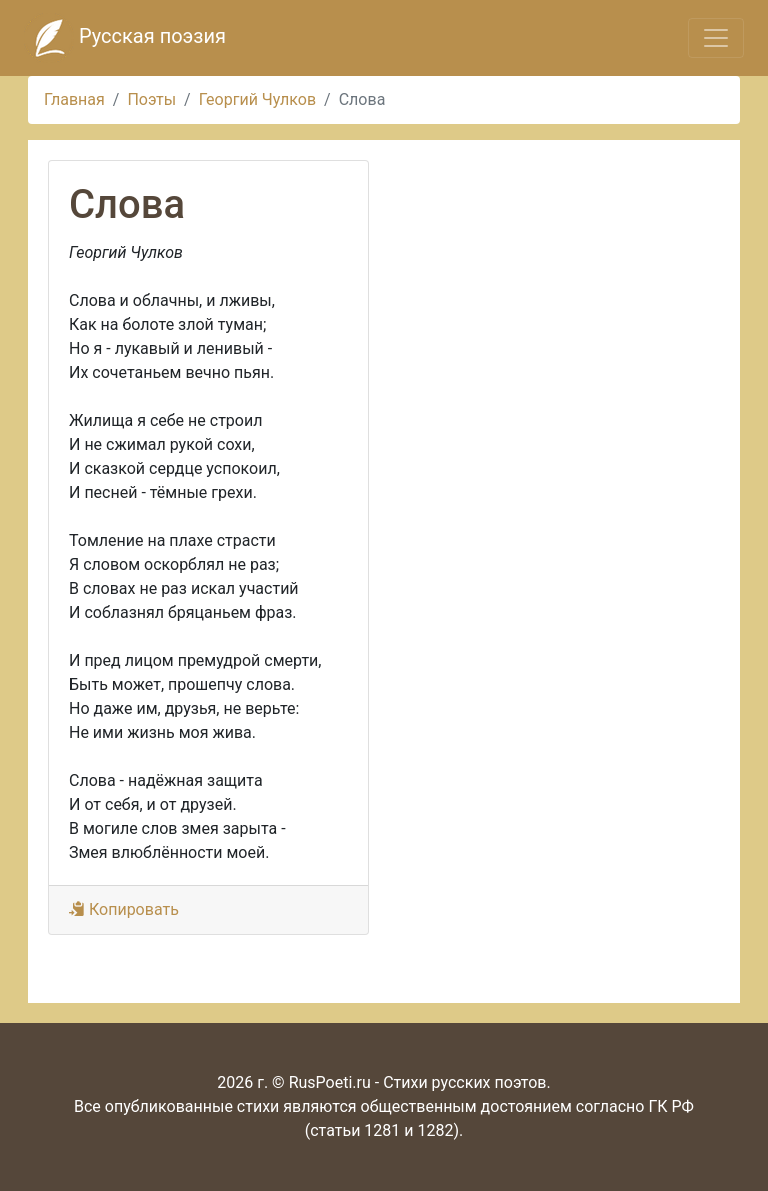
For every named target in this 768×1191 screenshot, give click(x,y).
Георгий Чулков (257, 99)
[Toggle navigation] (716, 38)
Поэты (151, 99)
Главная (74, 99)
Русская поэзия (125, 38)
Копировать (124, 909)
